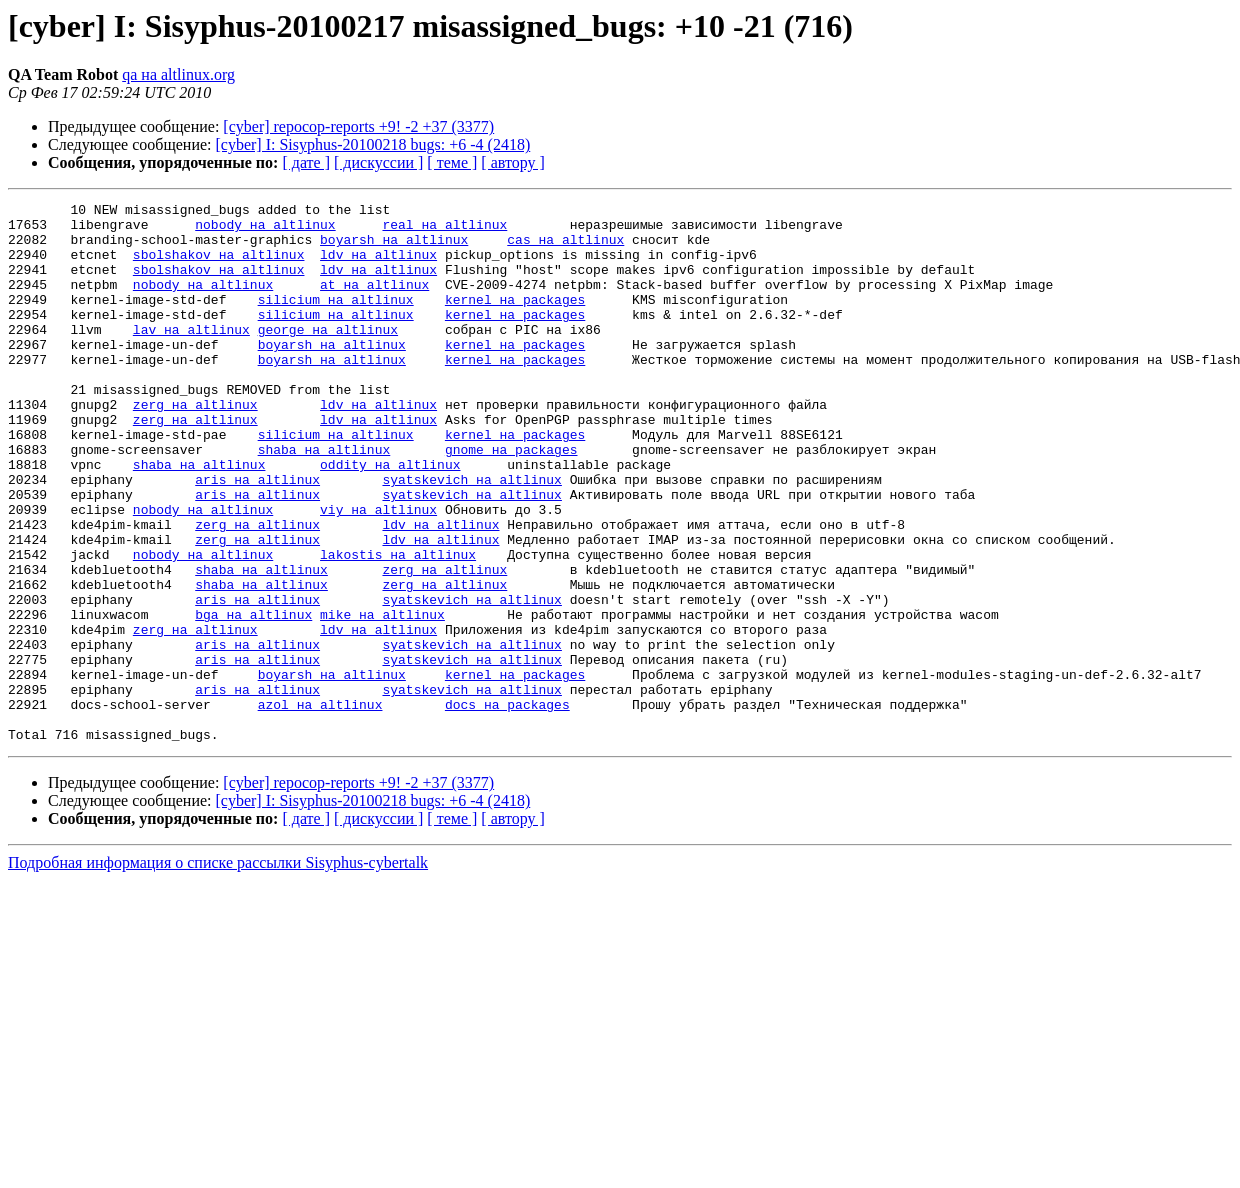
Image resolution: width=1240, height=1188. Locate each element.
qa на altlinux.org (178, 74)
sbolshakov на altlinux (219, 266)
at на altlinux (374, 302)
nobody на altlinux (265, 230)
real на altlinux (444, 230)
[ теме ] (452, 162)
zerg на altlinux (195, 446)
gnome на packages (511, 500)
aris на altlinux (257, 536)
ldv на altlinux (378, 266)
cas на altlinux (565, 248)
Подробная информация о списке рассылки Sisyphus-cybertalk (218, 970)
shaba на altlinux (324, 500)
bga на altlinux (253, 698)
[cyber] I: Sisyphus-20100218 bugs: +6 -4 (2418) (373, 144)
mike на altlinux (382, 698)
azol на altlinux (320, 806)
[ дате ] (306, 162)
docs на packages (507, 806)
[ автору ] (512, 162)
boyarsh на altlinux (394, 248)
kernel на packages (515, 320)
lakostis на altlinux (398, 626)
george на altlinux (328, 356)
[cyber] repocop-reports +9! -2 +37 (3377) (358, 126)
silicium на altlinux (336, 320)
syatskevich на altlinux (471, 536)
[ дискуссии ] (378, 162)
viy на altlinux (378, 572)
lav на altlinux (191, 356)
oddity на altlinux (390, 518)
